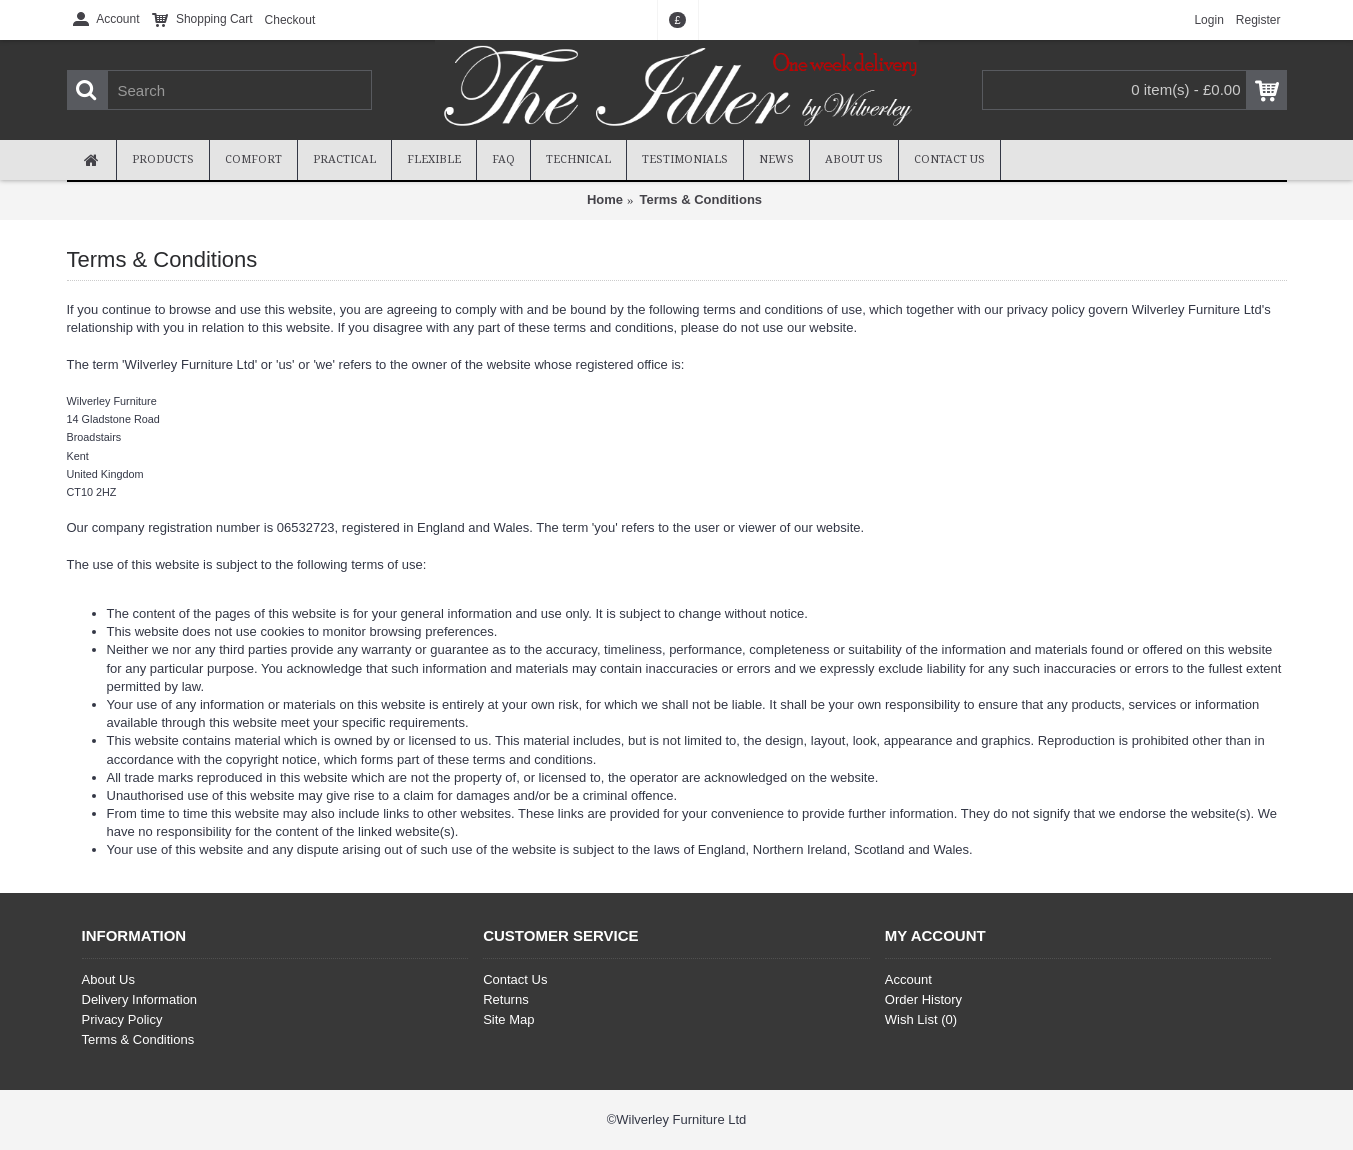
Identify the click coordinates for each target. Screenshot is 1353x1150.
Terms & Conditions (701, 199)
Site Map (508, 1019)
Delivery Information (140, 999)
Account (908, 979)
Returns (506, 999)
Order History (923, 999)
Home (605, 199)
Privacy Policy (122, 1019)
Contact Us (515, 979)
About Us (108, 979)
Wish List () (921, 1019)
